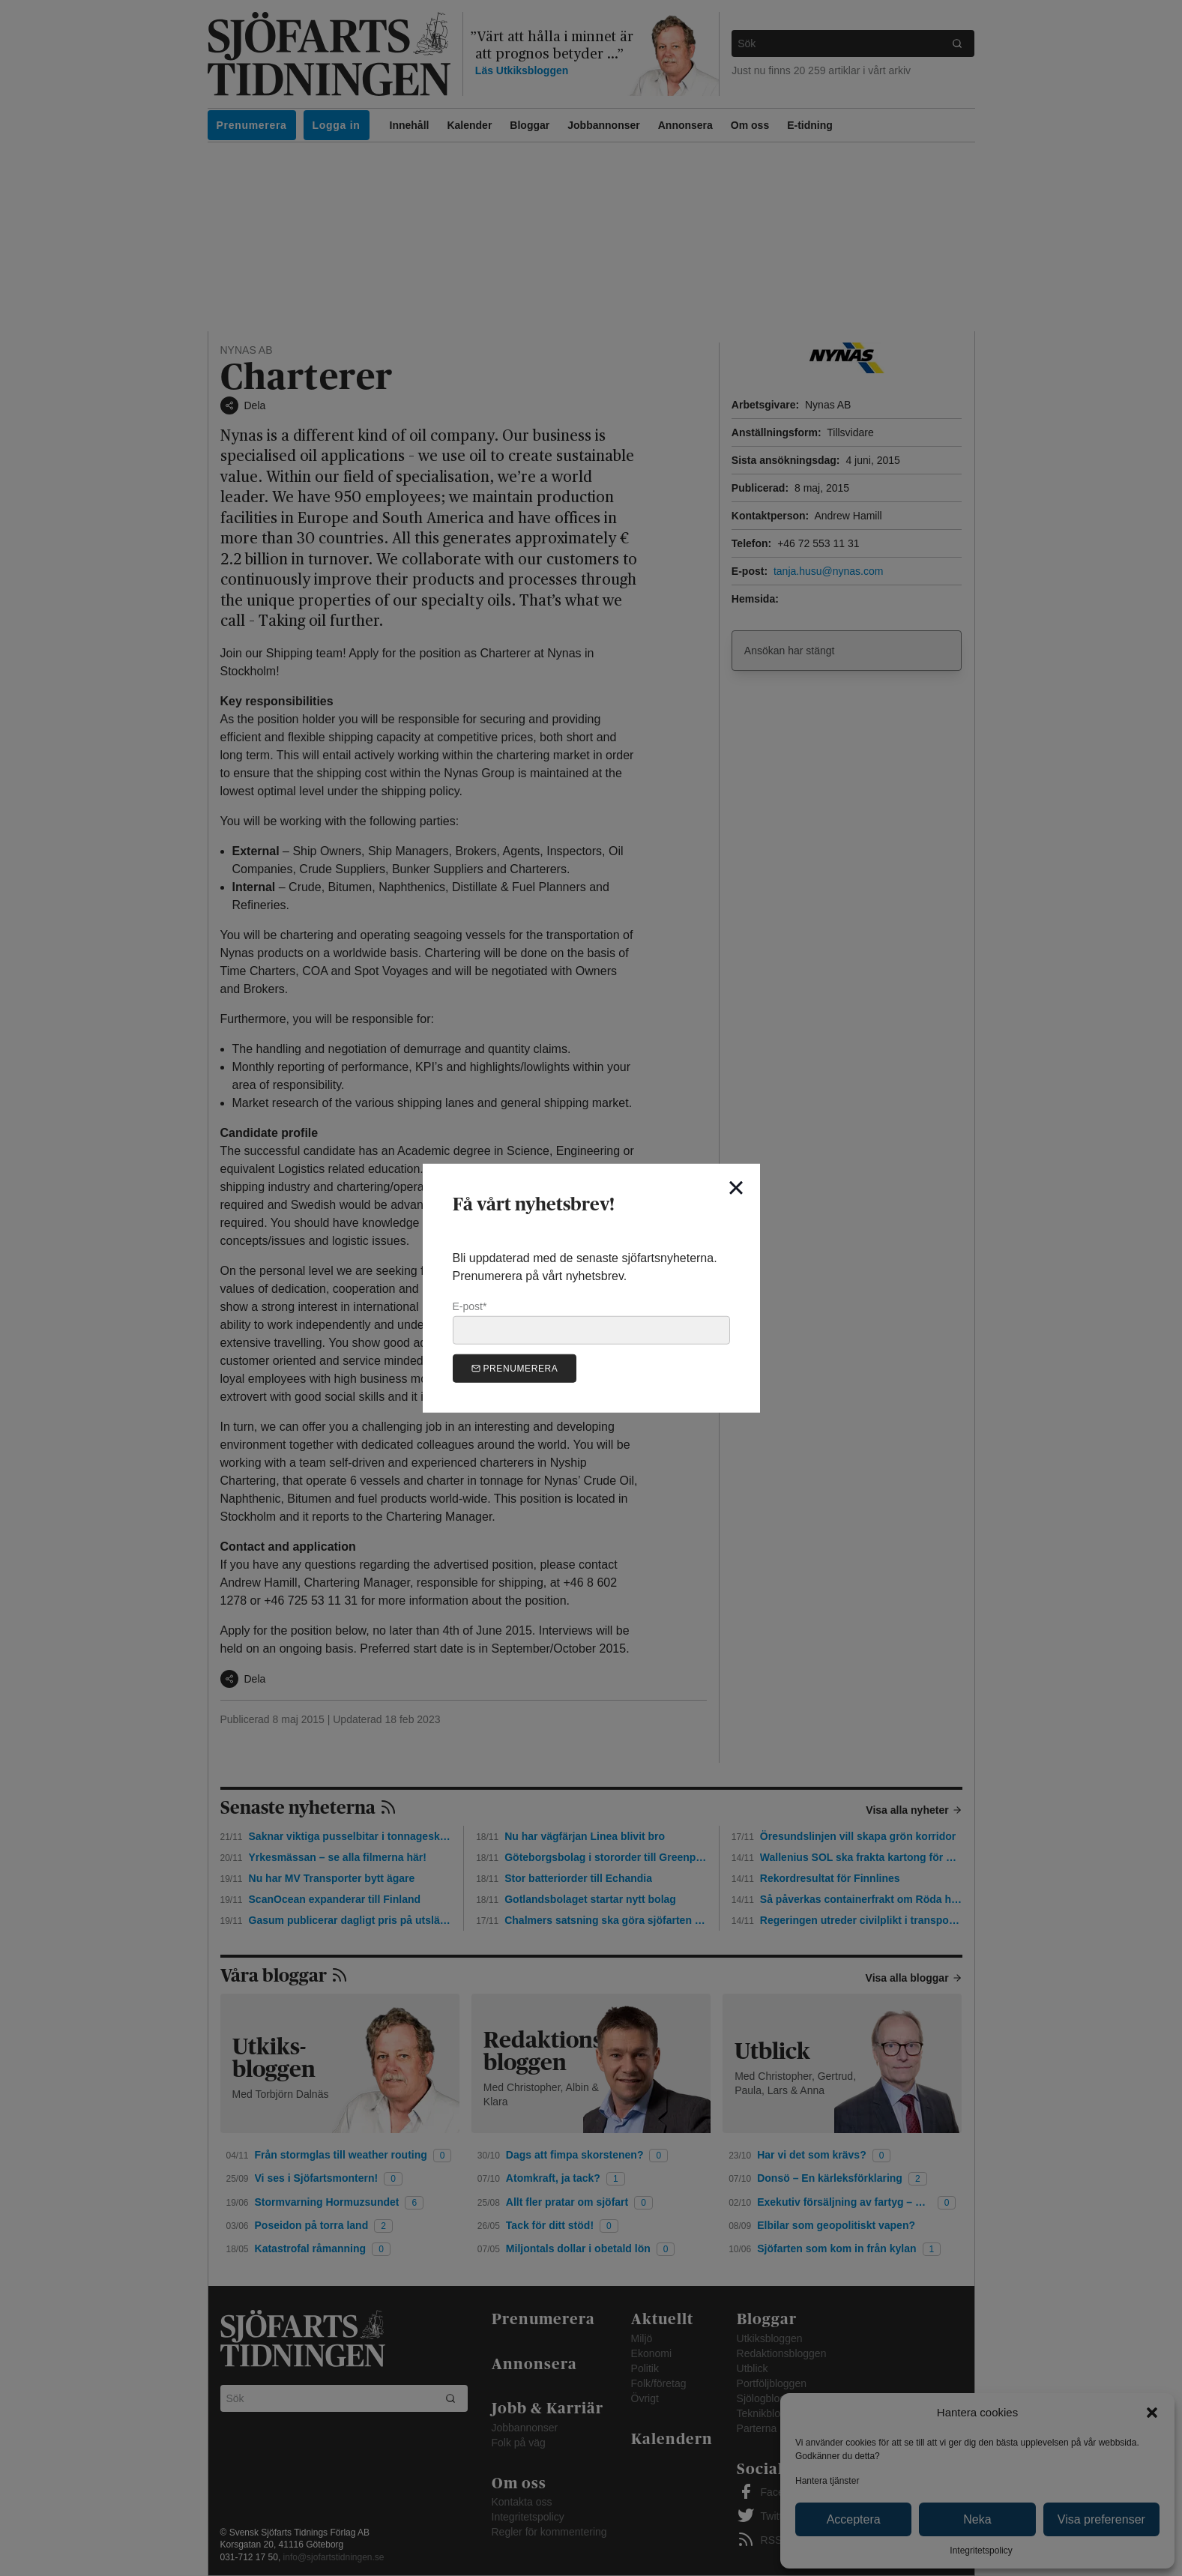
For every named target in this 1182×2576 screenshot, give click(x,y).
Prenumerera (514, 1368)
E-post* (591, 1322)
